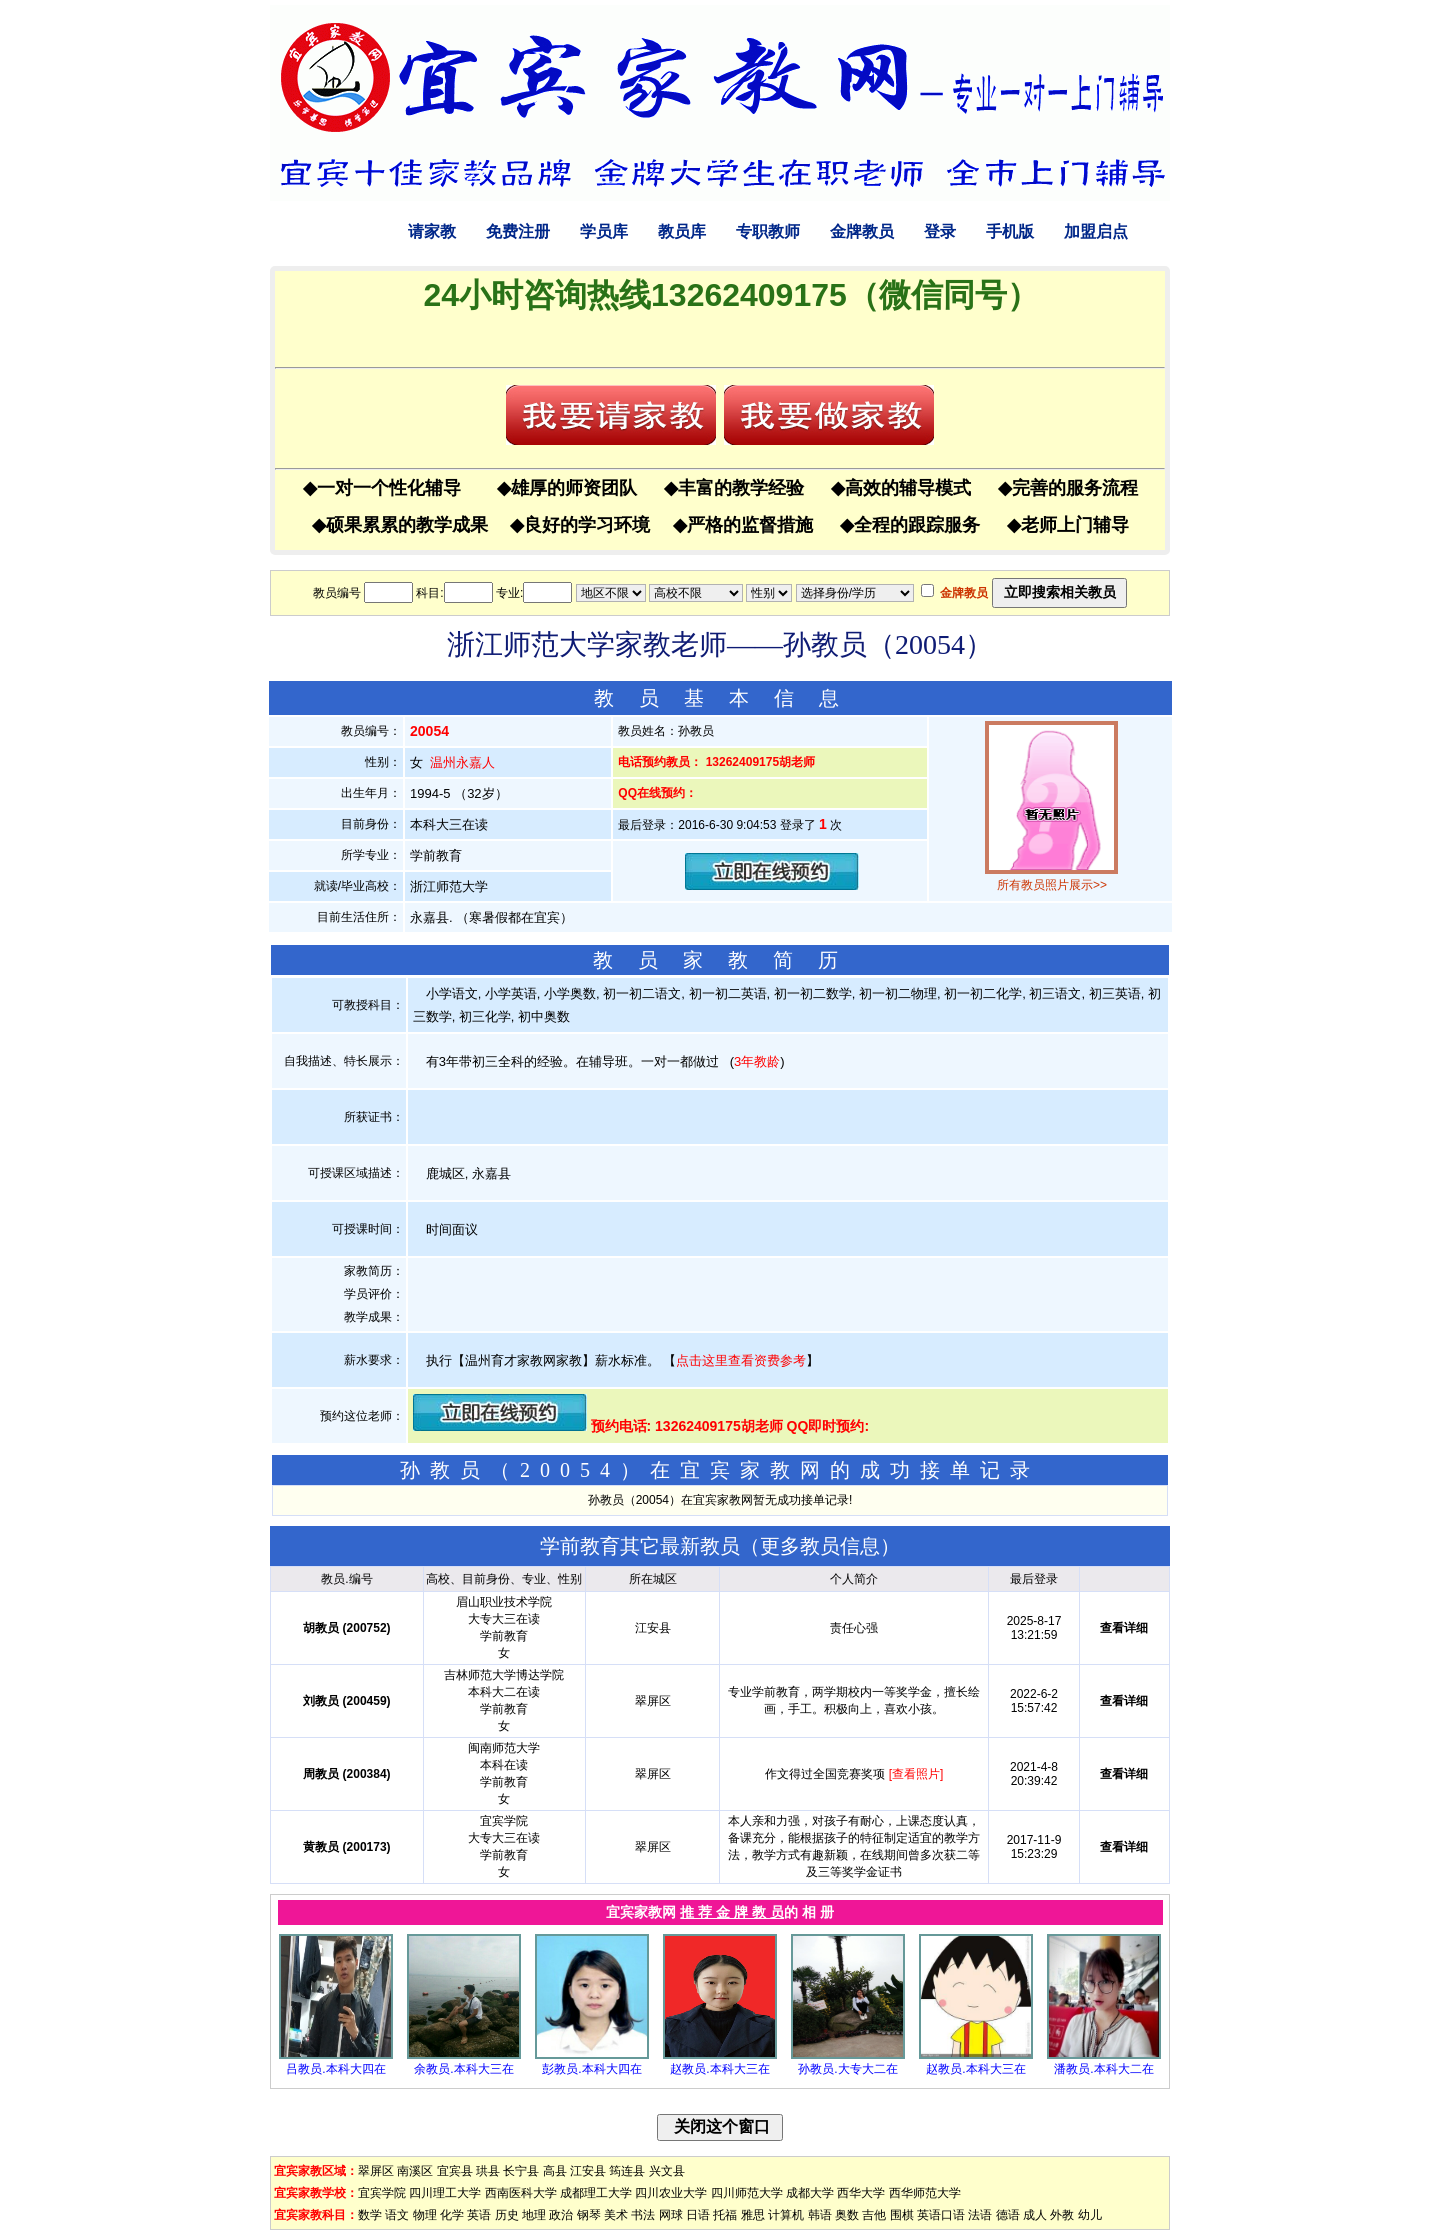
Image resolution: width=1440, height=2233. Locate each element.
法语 (980, 2215)
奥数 (847, 2215)
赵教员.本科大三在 (719, 2069)
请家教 (432, 231)
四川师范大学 (747, 2193)
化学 (452, 2215)
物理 (425, 2215)
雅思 (753, 2215)
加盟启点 (1096, 231)
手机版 (1010, 231)
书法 (643, 2215)
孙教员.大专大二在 (847, 2069)
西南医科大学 (521, 2193)
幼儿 (1090, 2215)
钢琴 (589, 2215)
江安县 (588, 2171)
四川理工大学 (445, 2193)
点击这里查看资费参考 (741, 1360)
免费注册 (518, 231)
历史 (507, 2215)
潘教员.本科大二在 (1103, 2069)
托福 (725, 2215)
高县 (555, 2171)
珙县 (488, 2171)
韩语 (820, 2215)
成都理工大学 (596, 2193)
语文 (397, 2215)
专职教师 (768, 231)
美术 (616, 2215)
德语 (1008, 2215)
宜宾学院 (382, 2193)
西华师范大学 (925, 2193)
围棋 (902, 2215)
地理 (534, 2215)
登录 (940, 231)
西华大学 (861, 2193)
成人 (1035, 2215)
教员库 (682, 231)
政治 (561, 2215)
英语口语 (941, 2215)
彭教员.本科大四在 (591, 2069)
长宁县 (521, 2171)
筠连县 (627, 2171)
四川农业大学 (671, 2193)
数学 (370, 2215)
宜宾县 (455, 2171)
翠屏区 (376, 2171)
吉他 (874, 2215)
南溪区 (415, 2171)
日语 (698, 2215)
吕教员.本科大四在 (335, 2069)
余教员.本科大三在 (463, 2069)
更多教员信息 (820, 1546)
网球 (671, 2215)
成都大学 (810, 2193)
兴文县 (667, 2171)
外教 (1062, 2215)
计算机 (786, 2215)
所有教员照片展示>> (1052, 885)
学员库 (604, 231)
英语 (479, 2215)
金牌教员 (862, 231)
